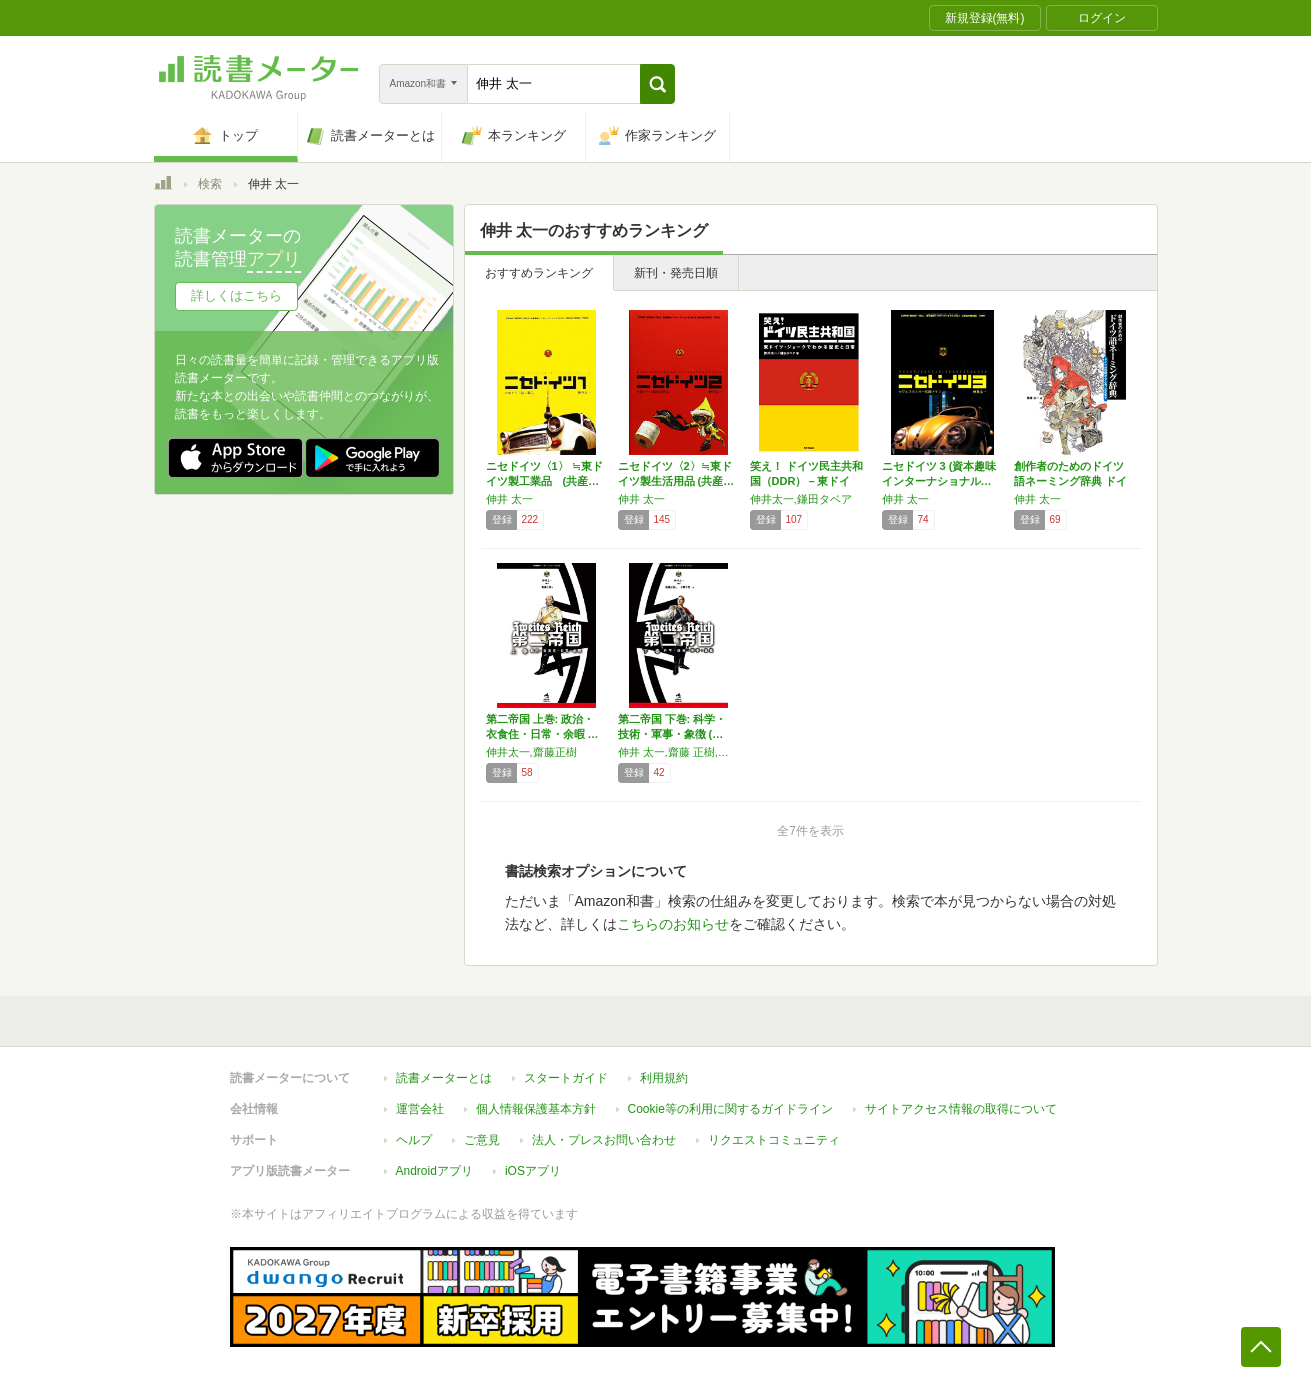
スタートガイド (566, 1078)
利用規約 (664, 1078)
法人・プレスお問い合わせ (604, 1140)
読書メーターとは (444, 1078)
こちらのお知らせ (673, 924)
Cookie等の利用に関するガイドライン (730, 1109)
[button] (657, 84)
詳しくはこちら (236, 295)
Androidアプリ (434, 1171)
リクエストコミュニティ (774, 1140)
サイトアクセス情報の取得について (961, 1109)
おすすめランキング (539, 273)
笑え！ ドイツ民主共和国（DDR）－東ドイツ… (806, 481)
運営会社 (420, 1109)
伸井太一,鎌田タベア (801, 499)
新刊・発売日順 (676, 273)
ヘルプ (414, 1140)
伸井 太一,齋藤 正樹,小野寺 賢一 (679, 752)
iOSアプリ (533, 1171)
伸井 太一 (509, 499)
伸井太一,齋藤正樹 (531, 752)
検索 (210, 184)
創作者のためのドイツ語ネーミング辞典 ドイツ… (1070, 481)
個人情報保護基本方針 (536, 1109)
